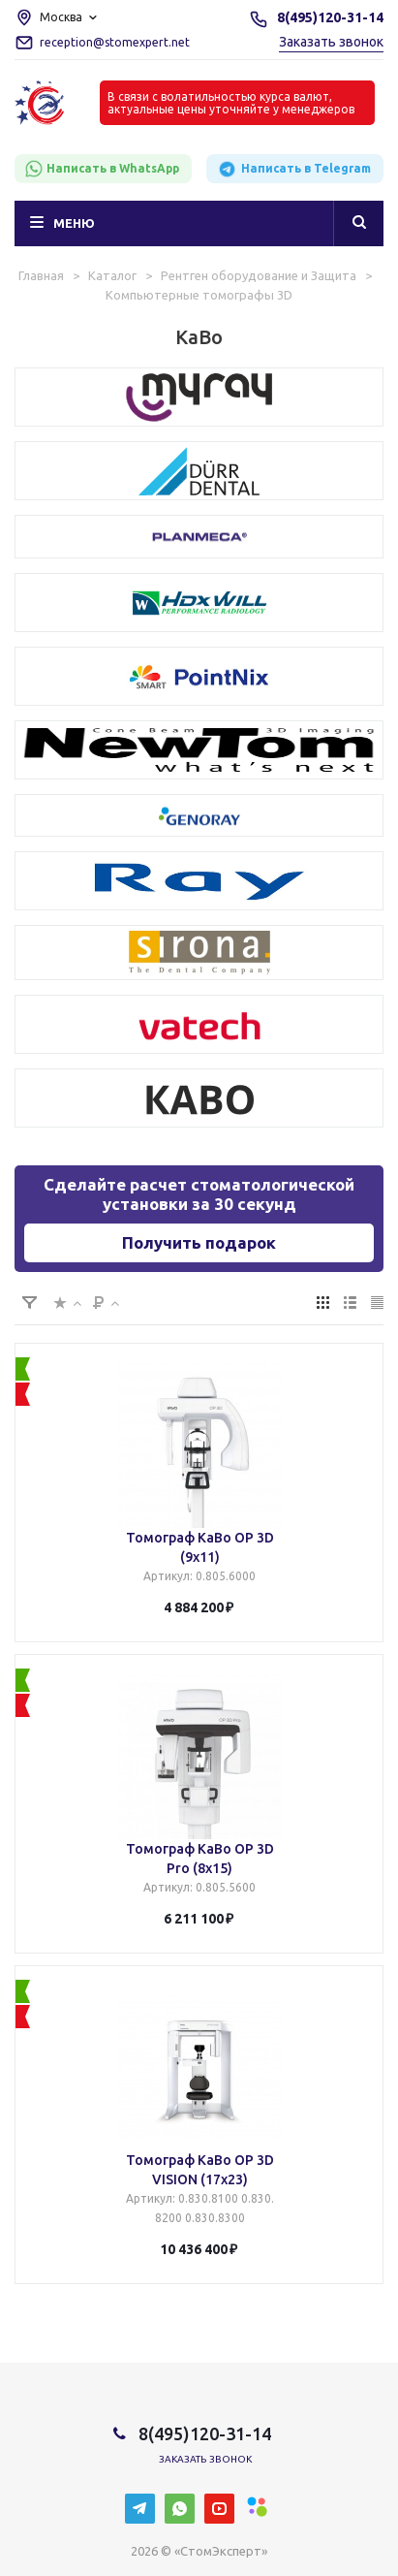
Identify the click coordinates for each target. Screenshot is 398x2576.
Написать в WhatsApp (101, 168)
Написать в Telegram (293, 169)
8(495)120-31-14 (330, 17)
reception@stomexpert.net (115, 42)
